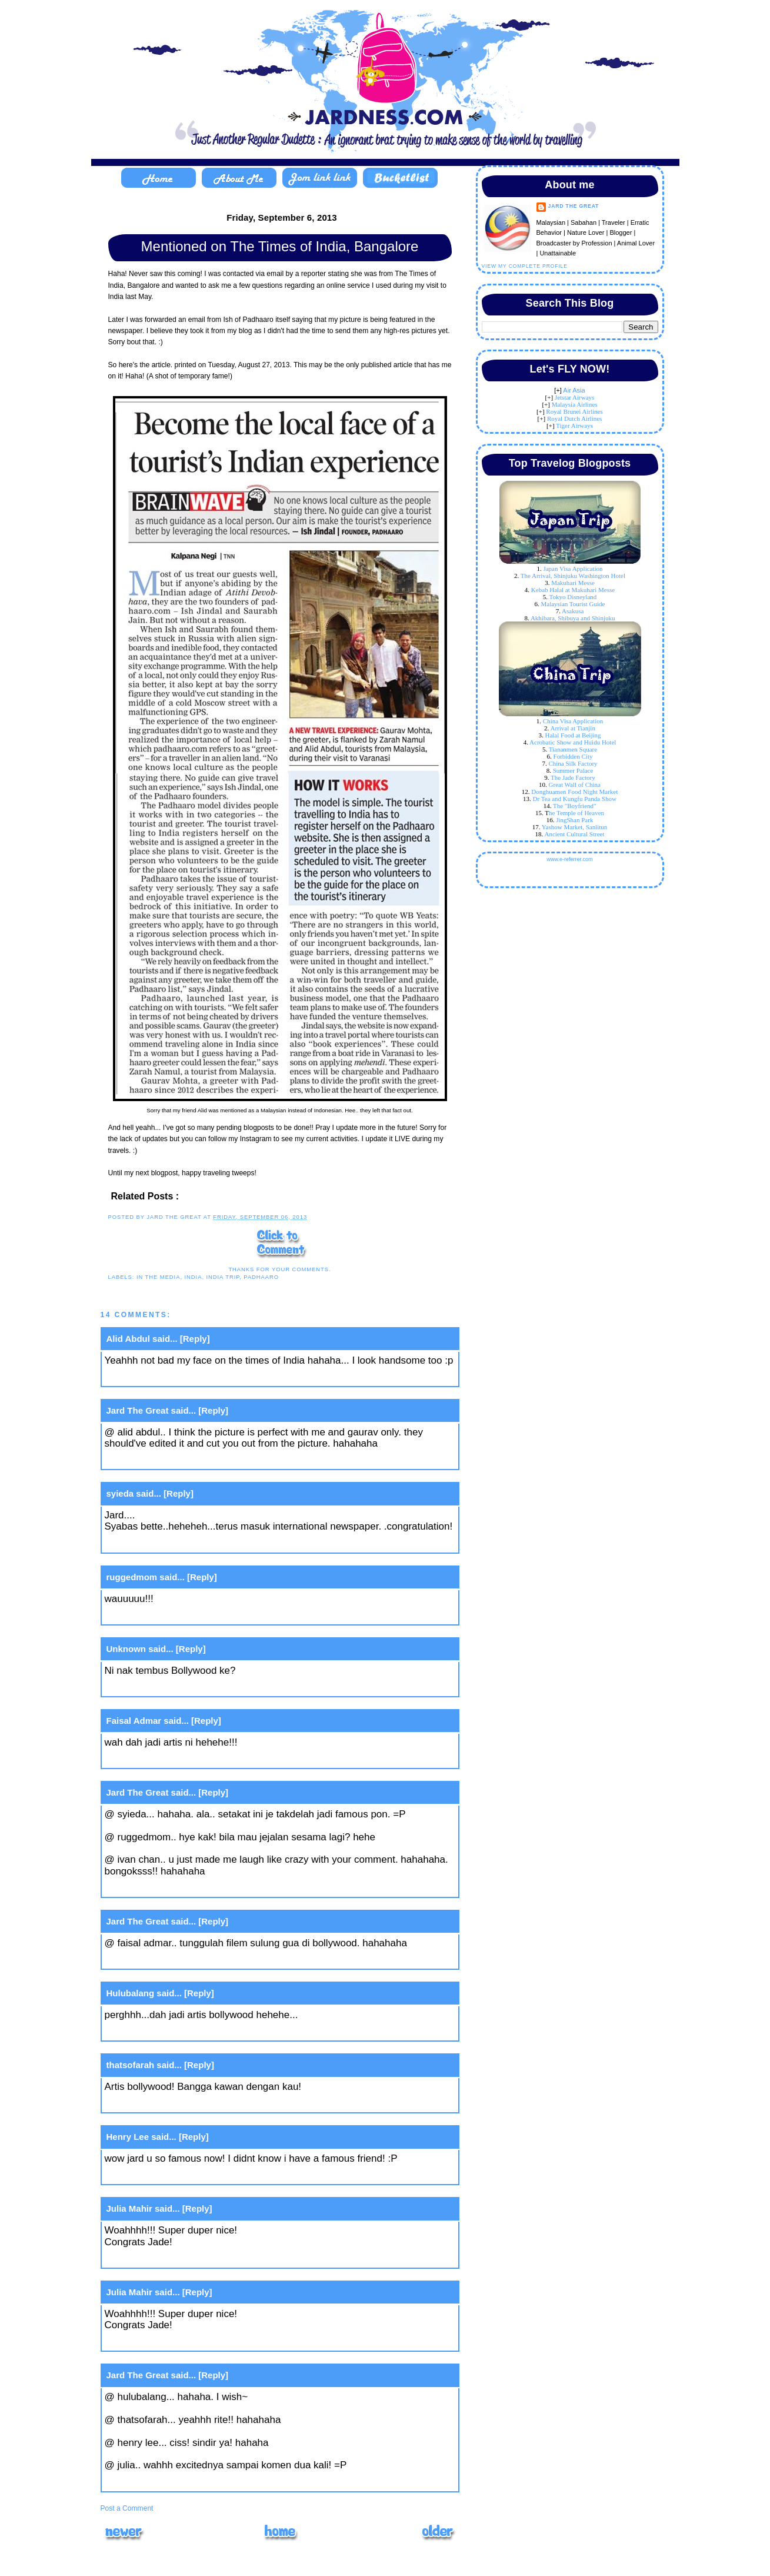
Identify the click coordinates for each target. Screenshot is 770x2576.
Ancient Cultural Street (574, 833)
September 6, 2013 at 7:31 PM (173, 1544)
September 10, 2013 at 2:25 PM (175, 2103)
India (193, 1277)
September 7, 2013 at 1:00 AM (173, 1615)
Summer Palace (573, 770)
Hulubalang (130, 1993)
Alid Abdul (128, 1339)
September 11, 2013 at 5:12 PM (175, 2259)
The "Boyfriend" (574, 805)
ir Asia (576, 390)
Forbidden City (573, 756)
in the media (158, 1277)
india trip (223, 1277)
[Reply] (195, 1339)
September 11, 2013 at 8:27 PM (175, 2482)
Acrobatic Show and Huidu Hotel (572, 742)
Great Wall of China (575, 784)
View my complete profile (525, 266)
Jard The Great (137, 1410)
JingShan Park (574, 819)
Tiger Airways (574, 425)
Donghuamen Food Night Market (574, 791)
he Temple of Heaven (576, 812)
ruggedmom (132, 1577)
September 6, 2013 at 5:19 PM (173, 1460)
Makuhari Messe (573, 582)
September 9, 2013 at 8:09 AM (173, 1888)
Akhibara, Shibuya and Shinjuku (573, 617)
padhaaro (261, 1277)
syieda (120, 1493)
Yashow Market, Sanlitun (575, 826)
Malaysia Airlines (575, 404)
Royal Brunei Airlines (574, 411)
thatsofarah (130, 2065)
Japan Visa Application (572, 568)
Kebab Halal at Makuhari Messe (573, 589)
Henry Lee (127, 2137)
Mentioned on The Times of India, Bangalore (280, 246)
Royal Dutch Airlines (574, 418)
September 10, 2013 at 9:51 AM (175, 2031)
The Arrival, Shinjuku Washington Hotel (573, 575)
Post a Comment (127, 2508)
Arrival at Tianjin (573, 728)
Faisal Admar (134, 1721)
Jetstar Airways (575, 397)
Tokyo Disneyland (573, 596)
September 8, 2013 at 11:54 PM (175, 1759)
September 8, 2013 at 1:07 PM (173, 1687)
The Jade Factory (573, 777)
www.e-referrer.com (569, 859)
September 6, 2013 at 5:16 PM (173, 1377)
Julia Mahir (129, 2208)
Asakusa (573, 610)
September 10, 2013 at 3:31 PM (175, 2175)
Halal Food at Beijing (573, 735)
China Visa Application (573, 720)
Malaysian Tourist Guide (573, 603)
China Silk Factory (572, 763)
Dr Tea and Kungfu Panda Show (574, 798)
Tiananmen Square (573, 749)
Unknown (126, 1649)
